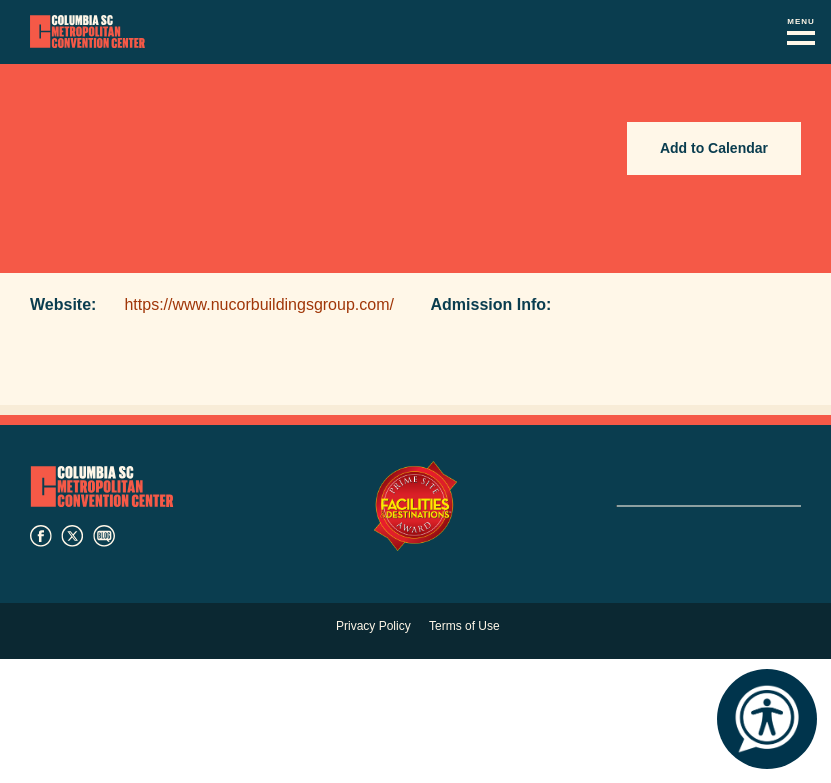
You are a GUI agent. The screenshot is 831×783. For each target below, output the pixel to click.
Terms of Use (464, 626)
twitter (72, 536)
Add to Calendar (714, 148)
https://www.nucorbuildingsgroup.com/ (258, 304)
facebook (41, 536)
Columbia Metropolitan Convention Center (87, 32)
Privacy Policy (373, 626)
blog (104, 536)
